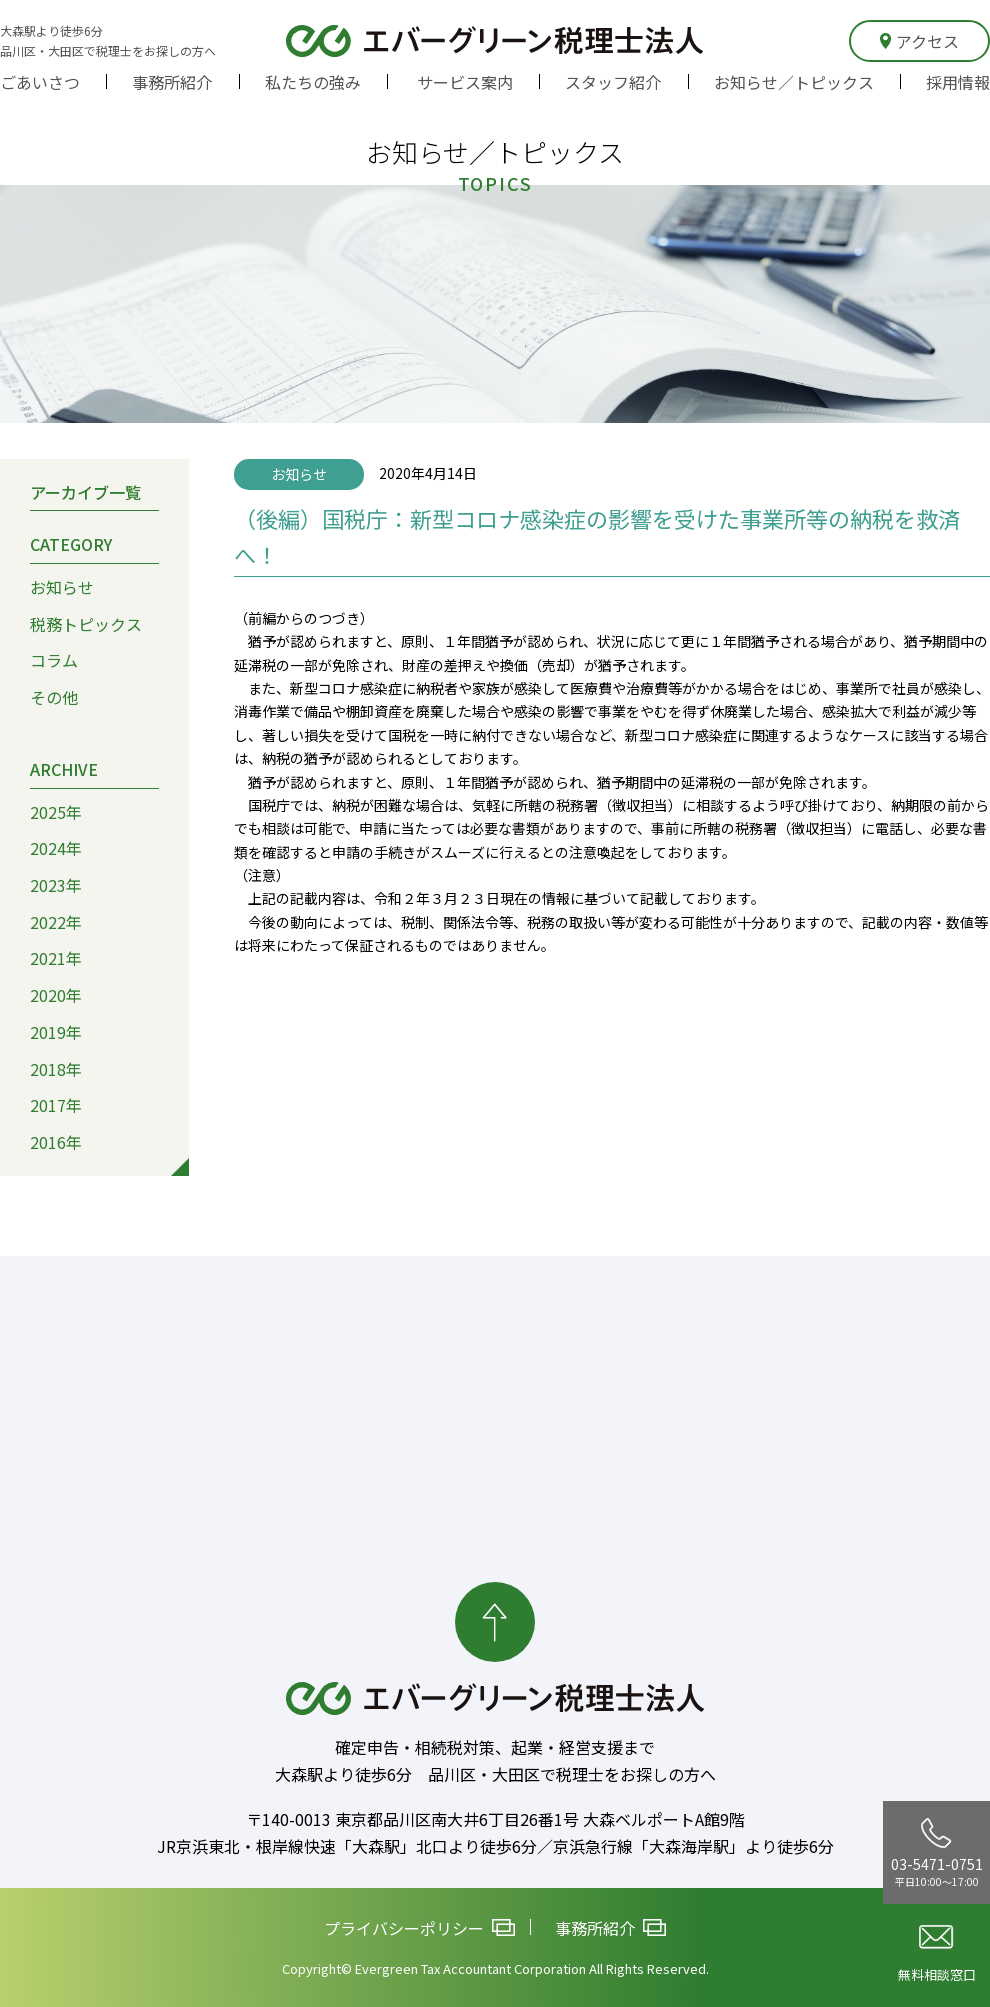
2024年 (56, 848)
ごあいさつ (40, 82)
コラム (54, 660)
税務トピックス (86, 624)
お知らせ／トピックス (794, 82)
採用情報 (958, 82)
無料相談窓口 (937, 1954)
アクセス (919, 41)
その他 (54, 697)
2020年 (56, 995)
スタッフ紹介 (613, 82)
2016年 (56, 1142)
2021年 (56, 958)
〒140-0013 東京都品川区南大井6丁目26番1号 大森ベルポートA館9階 (495, 1819)
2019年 (56, 1032)
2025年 (56, 811)
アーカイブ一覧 (85, 491)
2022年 (56, 922)
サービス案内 (465, 82)
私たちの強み (313, 82)
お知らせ (62, 587)
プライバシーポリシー (419, 1928)
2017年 (56, 1105)
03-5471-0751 (937, 1853)
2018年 (56, 1068)
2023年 (56, 885)
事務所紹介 (172, 82)
